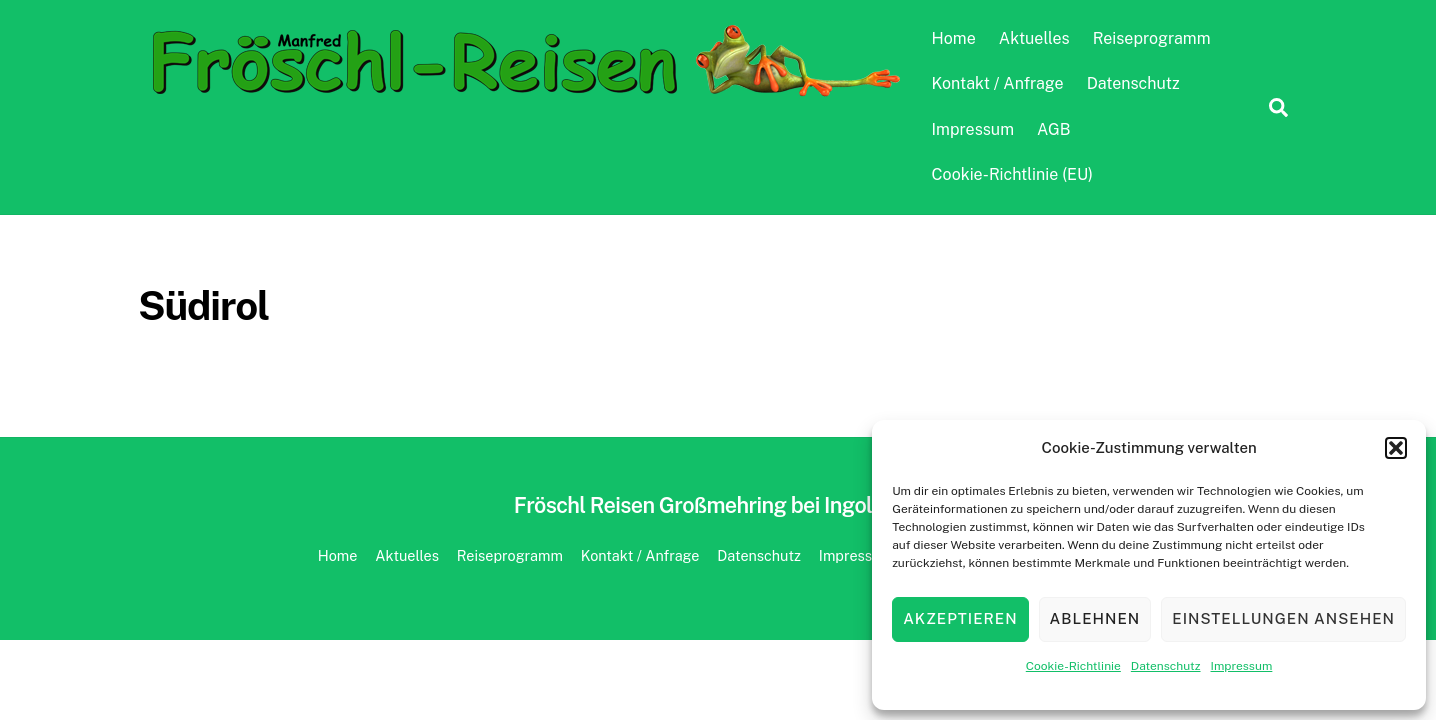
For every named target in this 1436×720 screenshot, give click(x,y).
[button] (1396, 448)
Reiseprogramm (1152, 38)
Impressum (1242, 666)
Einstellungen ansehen (1283, 618)
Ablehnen (1095, 618)
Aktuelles (1034, 38)
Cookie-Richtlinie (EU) (1012, 174)
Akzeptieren (960, 618)
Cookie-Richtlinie (1073, 666)
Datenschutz (1166, 666)
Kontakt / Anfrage (998, 83)
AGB (1053, 129)
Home (954, 38)
